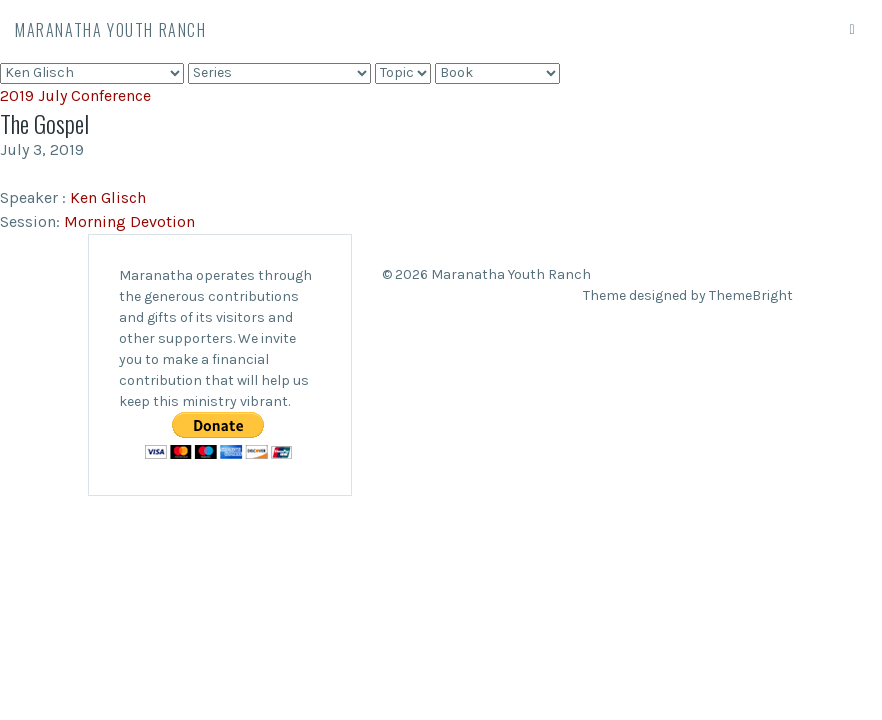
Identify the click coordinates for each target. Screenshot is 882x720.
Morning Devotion (129, 221)
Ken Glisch (108, 197)
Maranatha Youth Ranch (111, 30)
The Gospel (44, 123)
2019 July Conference (75, 95)
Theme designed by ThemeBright (688, 295)
